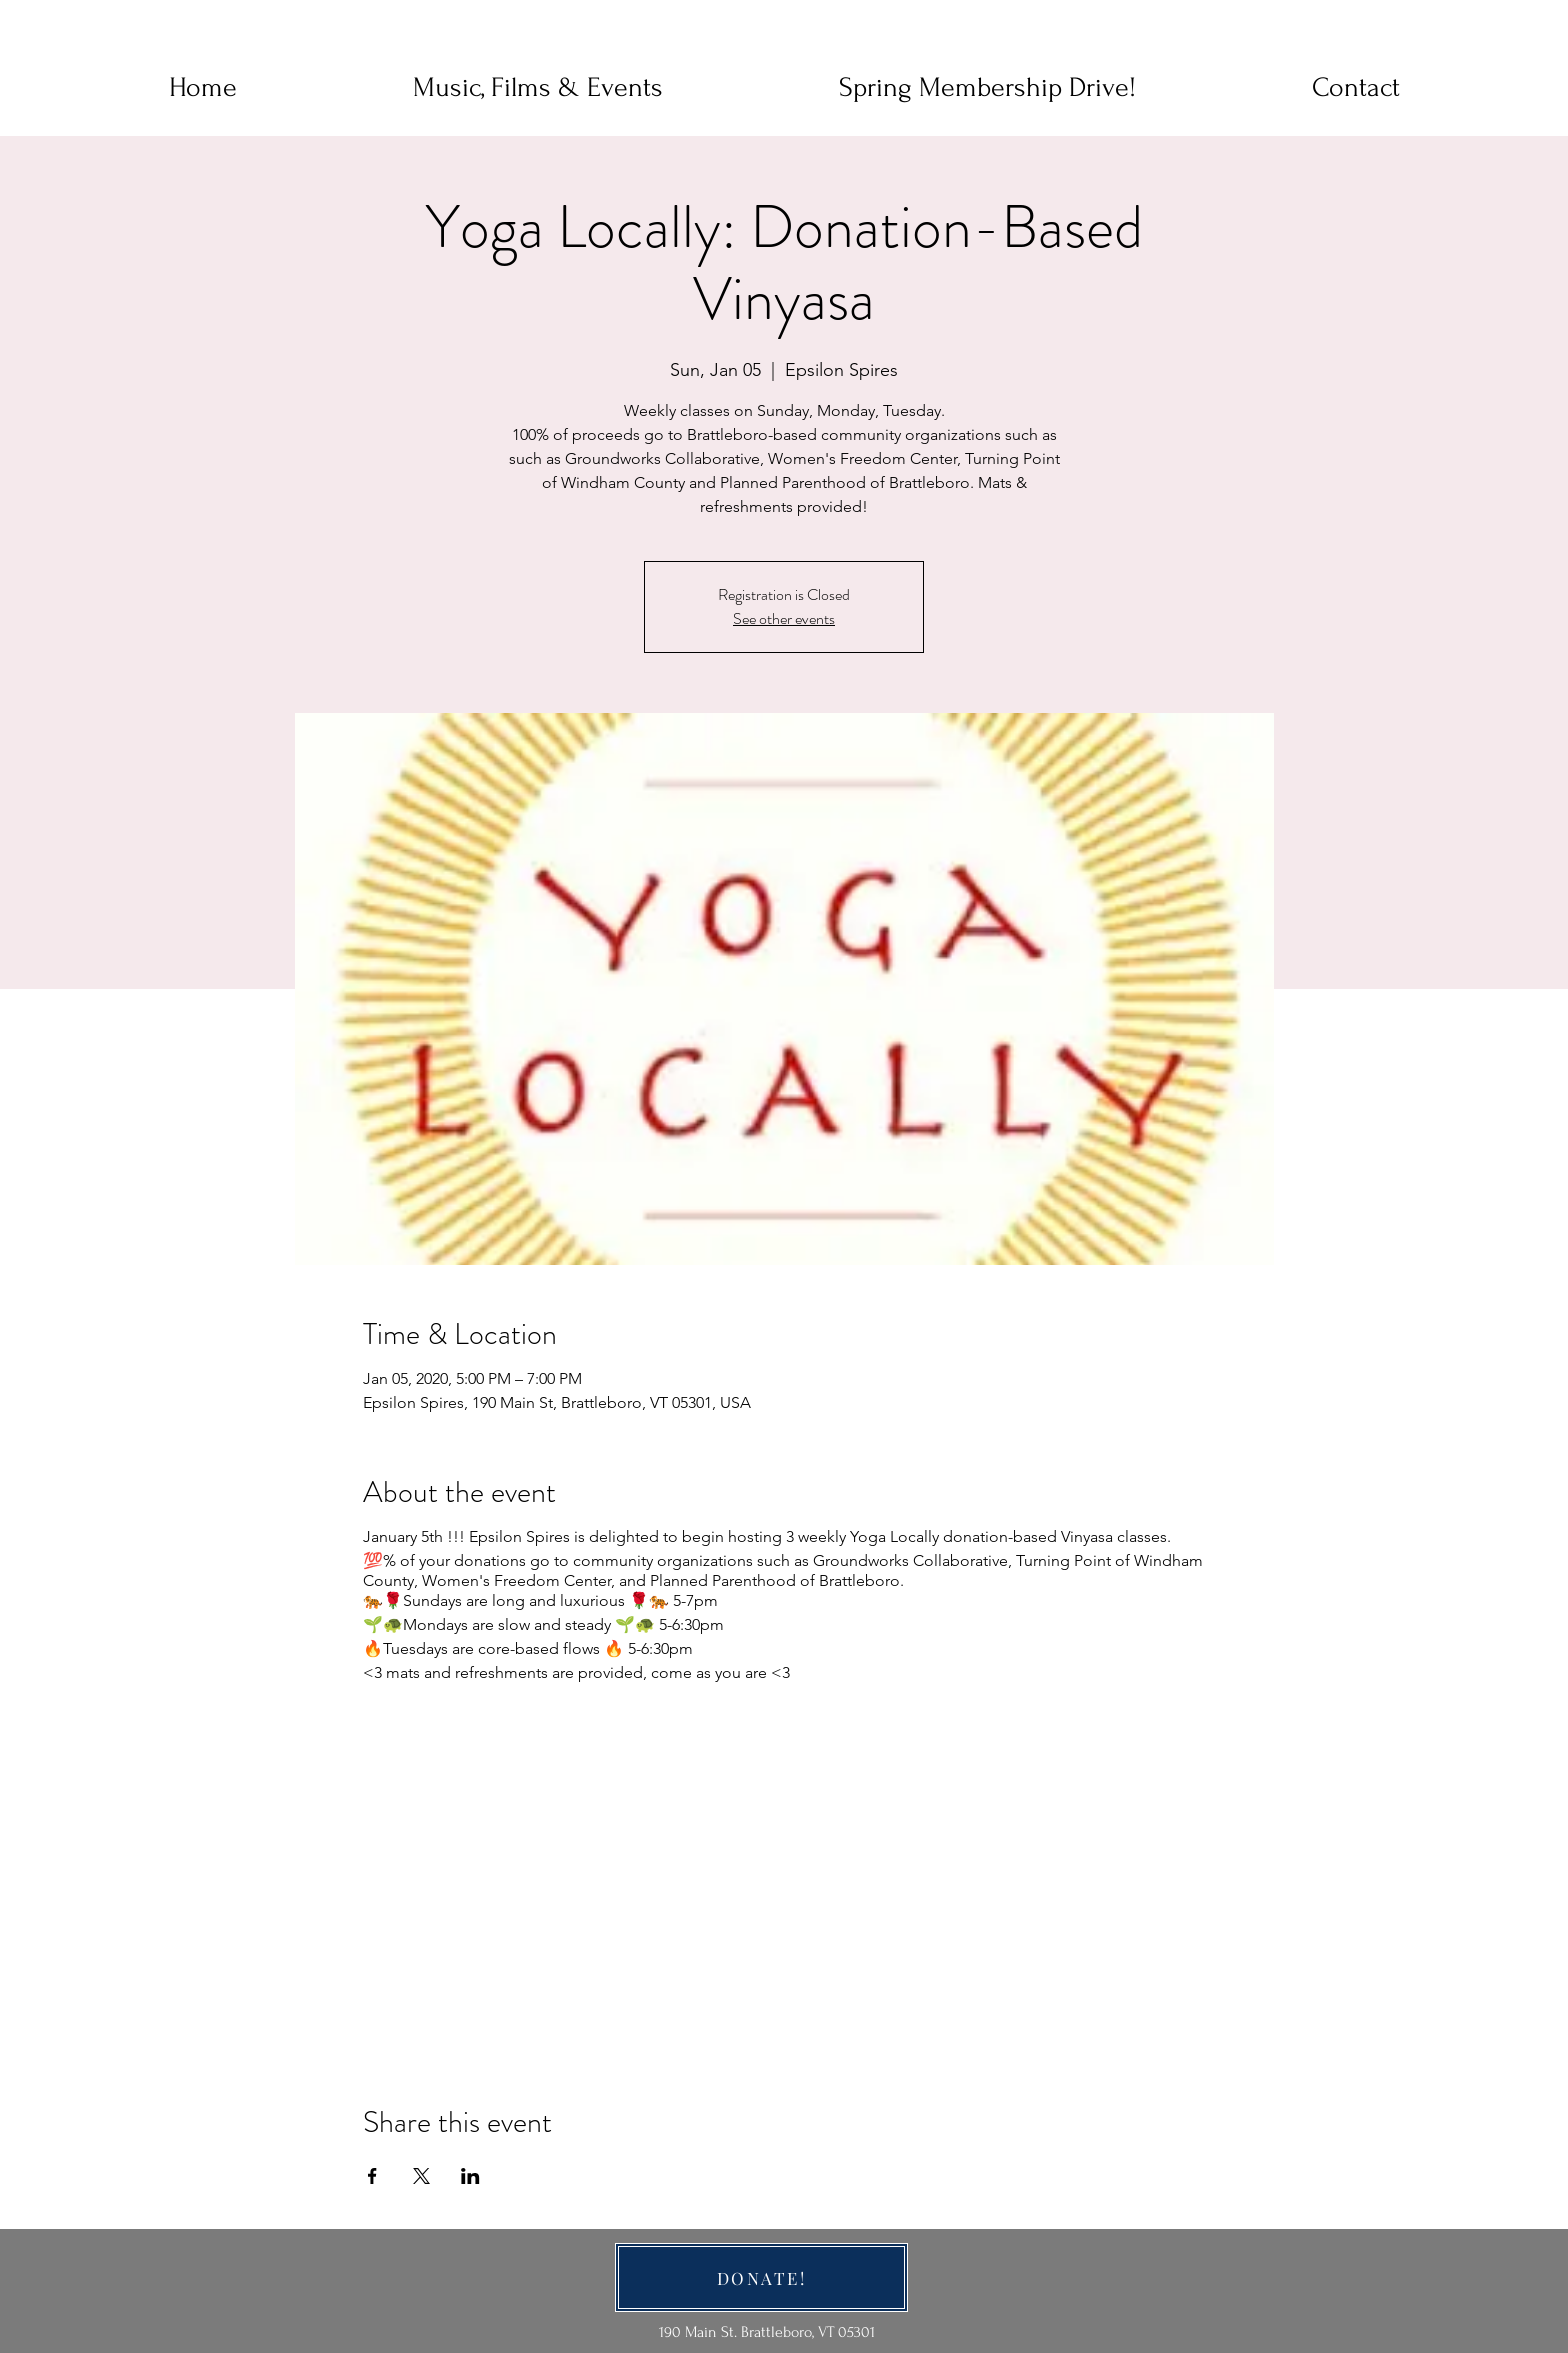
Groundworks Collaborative (910, 1560)
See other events (784, 618)
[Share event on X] (421, 2176)
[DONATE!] (761, 2277)
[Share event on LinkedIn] (470, 2176)
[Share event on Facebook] (372, 2176)
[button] (1356, 88)
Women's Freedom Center (516, 1580)
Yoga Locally (896, 1536)
